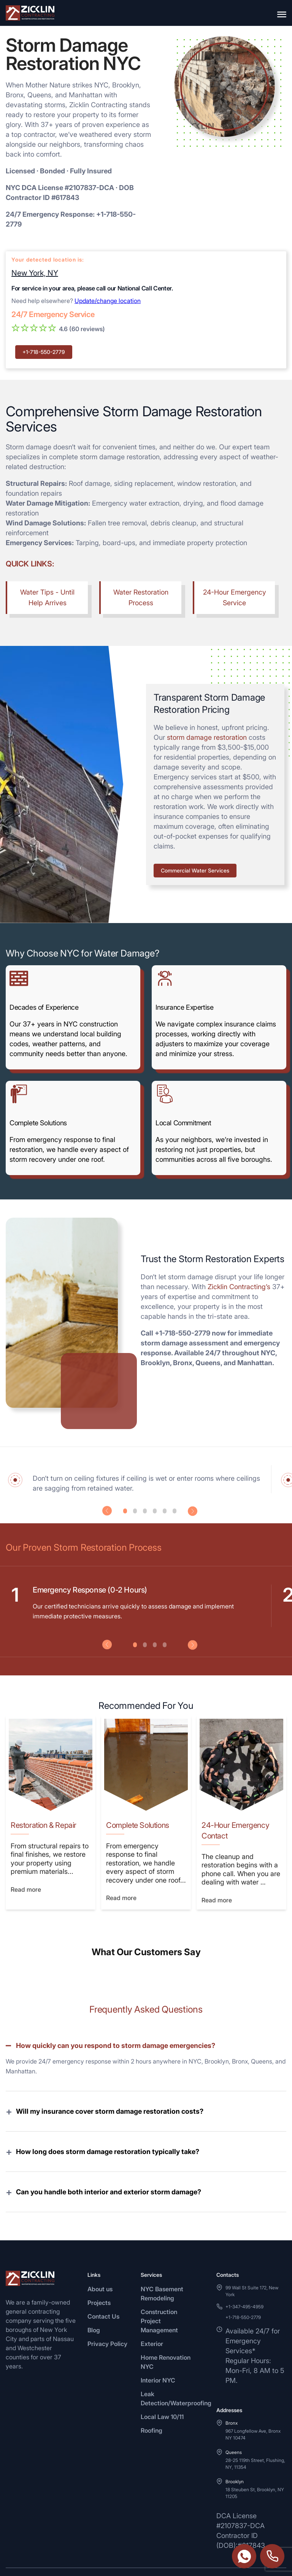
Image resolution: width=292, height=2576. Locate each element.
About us (100, 2265)
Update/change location (108, 301)
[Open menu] (281, 12)
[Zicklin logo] (30, 13)
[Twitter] (46, 2560)
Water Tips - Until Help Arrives (47, 597)
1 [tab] (125, 1510)
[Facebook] (28, 2560)
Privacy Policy (107, 2320)
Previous (107, 1511)
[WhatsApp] (10, 2560)
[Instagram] (65, 2560)
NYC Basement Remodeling (162, 2269)
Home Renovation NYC (165, 2338)
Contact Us (103, 2292)
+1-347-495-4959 (244, 2283)
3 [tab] (145, 1510)
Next (192, 1511)
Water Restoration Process (140, 597)
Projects (99, 2279)
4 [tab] (155, 1510)
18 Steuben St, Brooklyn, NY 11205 (254, 2469)
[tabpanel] (144, 1479)
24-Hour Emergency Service (234, 597)
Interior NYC (158, 2356)
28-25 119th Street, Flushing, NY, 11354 (255, 2439)
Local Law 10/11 (162, 2393)
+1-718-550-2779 (43, 352)
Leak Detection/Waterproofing (176, 2374)
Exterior (152, 2320)
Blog (93, 2306)
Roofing (151, 2406)
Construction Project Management (159, 2297)
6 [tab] (174, 1510)
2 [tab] (135, 1510)
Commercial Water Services (195, 870)
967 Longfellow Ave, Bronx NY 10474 (253, 2410)
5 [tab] (165, 1510)
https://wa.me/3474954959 (244, 2556)
